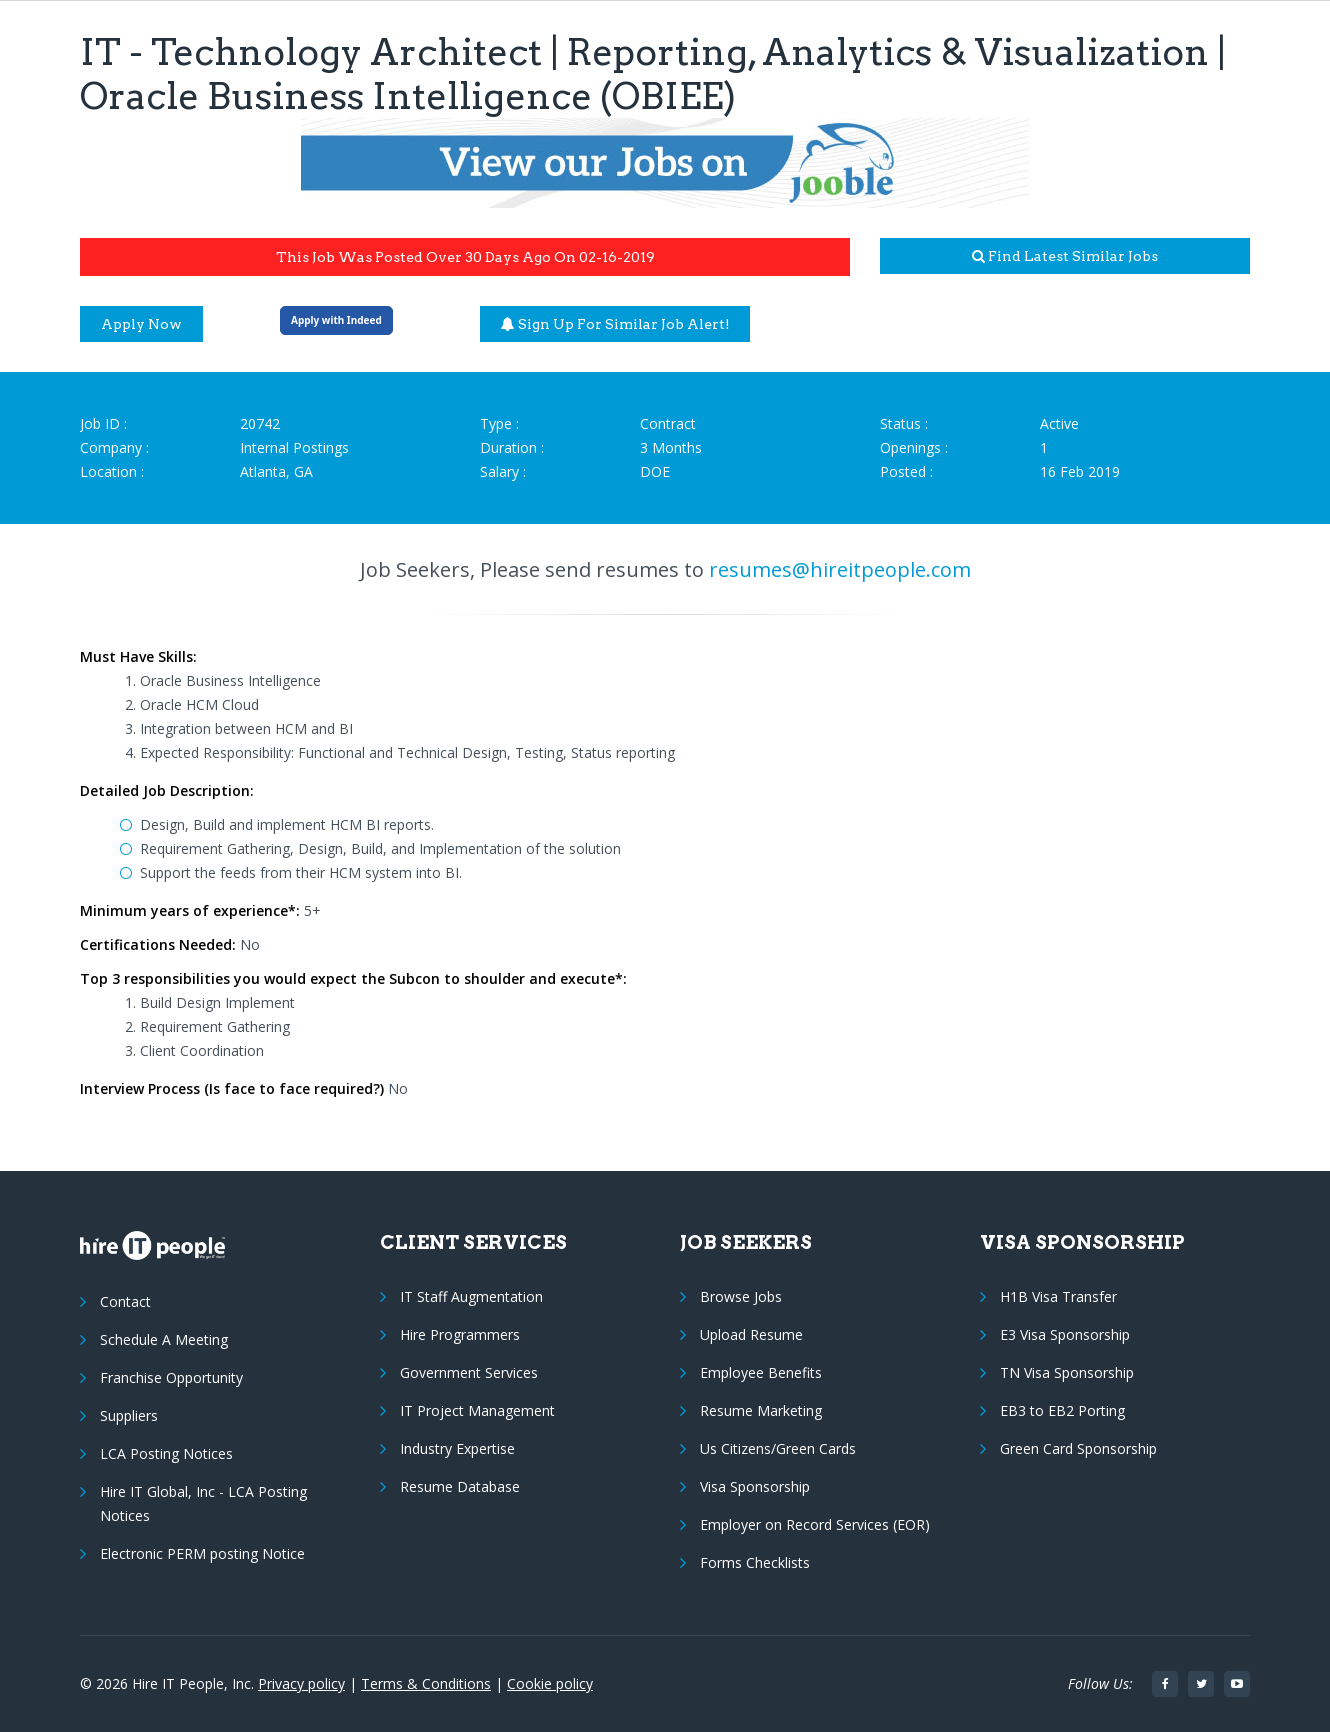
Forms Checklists (755, 1562)
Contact (125, 1301)
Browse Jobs (741, 1296)
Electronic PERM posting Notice (202, 1553)
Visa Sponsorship (755, 1486)
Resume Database (460, 1486)
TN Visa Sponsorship (1067, 1372)
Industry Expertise (457, 1448)
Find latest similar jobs (1065, 256)
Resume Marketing (761, 1410)
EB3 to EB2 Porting (1062, 1410)
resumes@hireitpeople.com (840, 569)
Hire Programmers (460, 1334)
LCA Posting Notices (166, 1453)
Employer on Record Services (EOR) (815, 1524)
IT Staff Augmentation (471, 1296)
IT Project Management (477, 1410)
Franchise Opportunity (171, 1377)
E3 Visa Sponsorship (1065, 1334)
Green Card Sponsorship (1078, 1448)
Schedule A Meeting (164, 1339)
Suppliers (129, 1415)
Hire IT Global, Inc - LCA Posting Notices (203, 1503)
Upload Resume (751, 1334)
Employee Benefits (761, 1372)
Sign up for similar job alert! (615, 324)
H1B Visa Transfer (1058, 1296)
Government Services (469, 1372)
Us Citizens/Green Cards (778, 1448)
